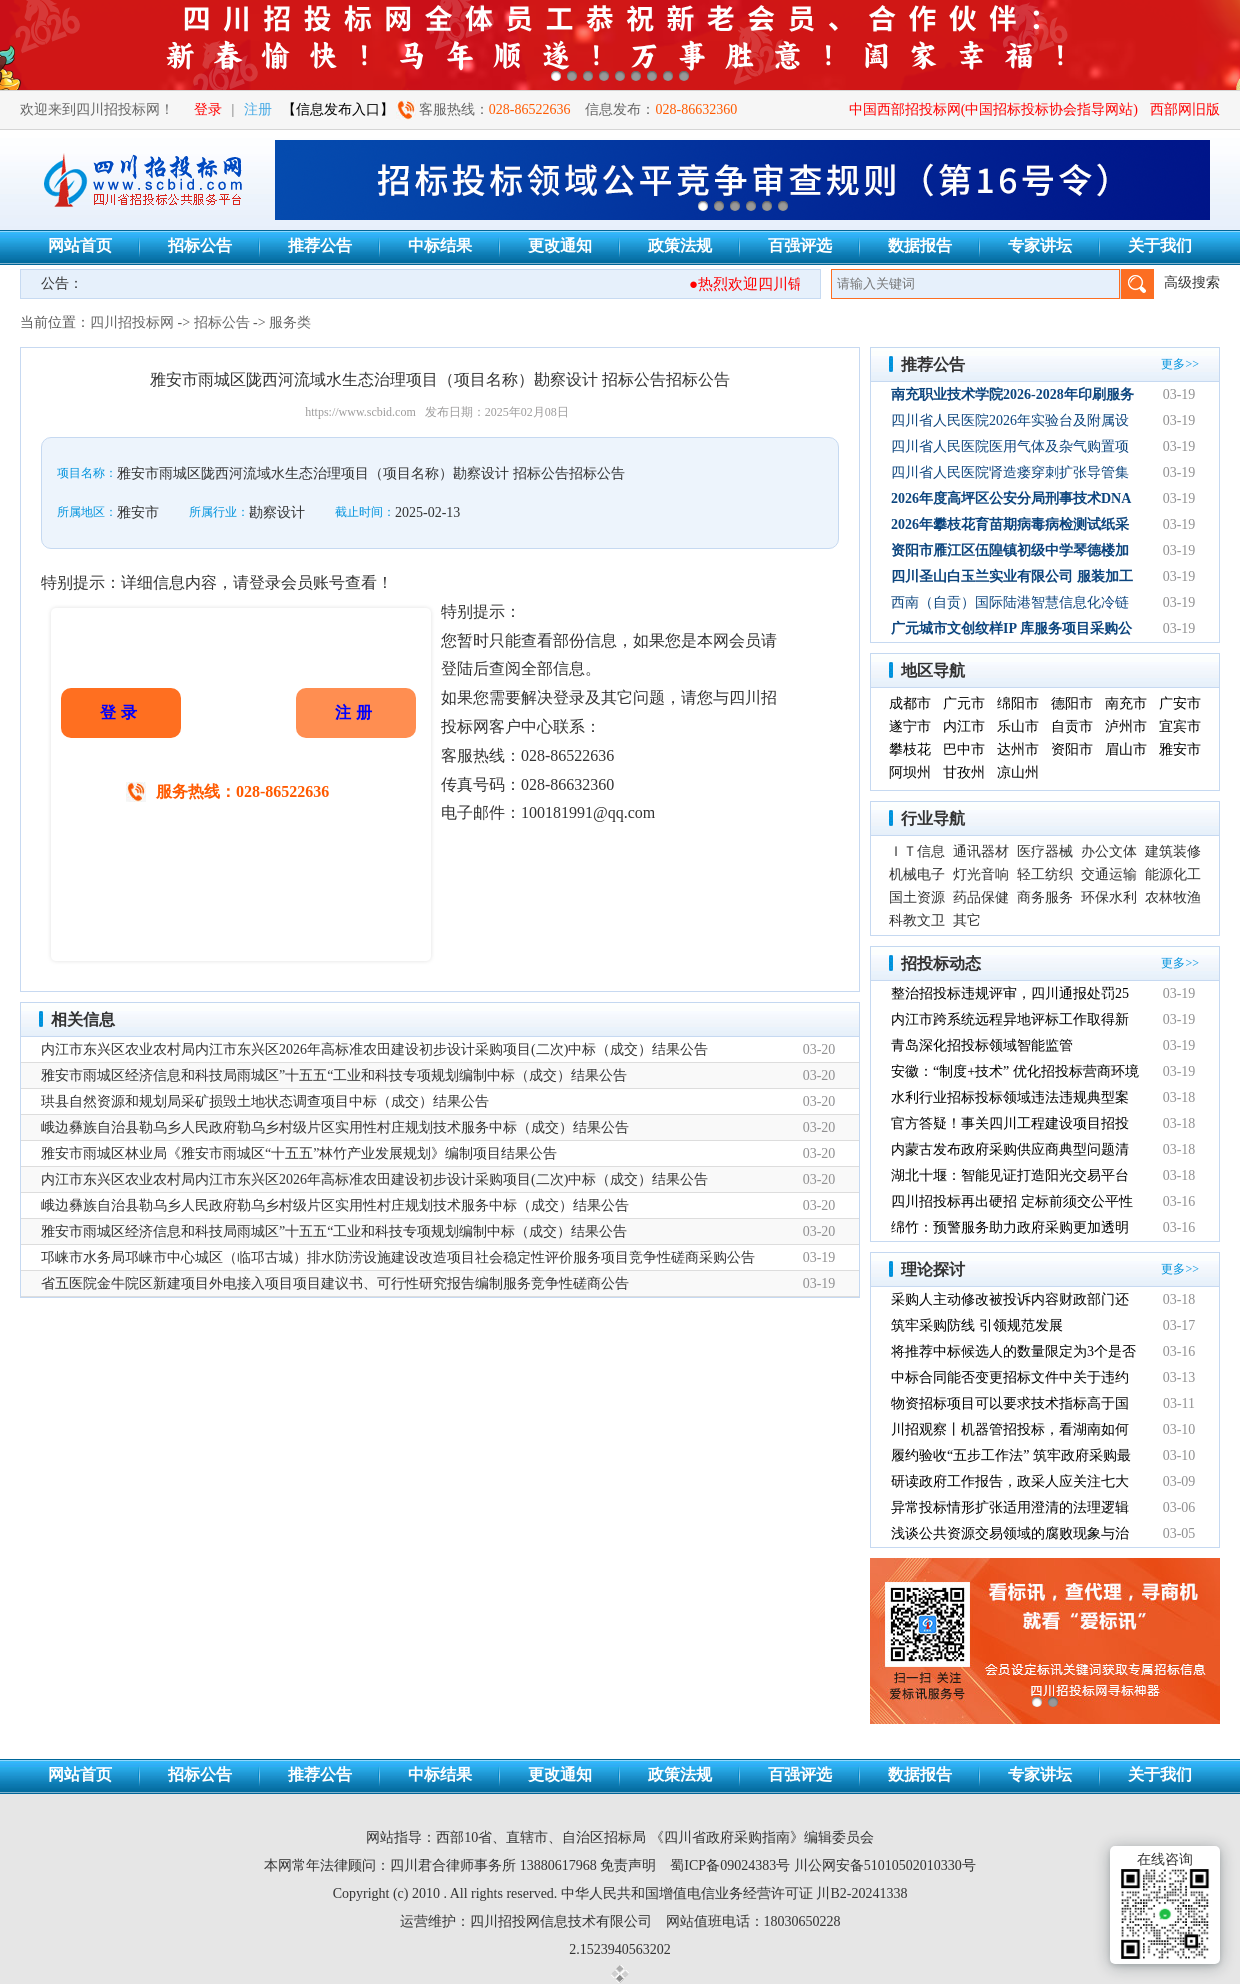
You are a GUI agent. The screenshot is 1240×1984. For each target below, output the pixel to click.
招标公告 (200, 245)
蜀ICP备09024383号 (730, 1865)
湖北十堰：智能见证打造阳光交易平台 (1010, 1175)
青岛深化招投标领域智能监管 (982, 1045)
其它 (967, 920)
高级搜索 (1192, 282)
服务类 (290, 322)
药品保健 (981, 897)
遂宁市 (910, 726)
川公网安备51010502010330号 (885, 1865)
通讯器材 (981, 851)
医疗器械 (1045, 851)
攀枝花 (910, 749)
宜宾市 (1180, 726)
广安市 (1180, 703)
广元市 (964, 703)
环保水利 (1109, 897)
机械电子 (917, 874)
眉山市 (1126, 749)
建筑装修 (1173, 851)
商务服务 (1045, 897)
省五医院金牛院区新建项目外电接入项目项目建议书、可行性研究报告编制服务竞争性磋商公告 (335, 1283)
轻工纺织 (1045, 874)
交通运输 (1109, 874)
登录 (208, 109)
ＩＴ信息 (917, 851)
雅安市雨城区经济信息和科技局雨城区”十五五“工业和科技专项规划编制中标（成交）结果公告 (334, 1075)
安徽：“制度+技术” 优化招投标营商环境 (1015, 1071)
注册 (258, 109)
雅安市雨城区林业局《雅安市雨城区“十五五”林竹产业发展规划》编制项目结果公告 (299, 1153)
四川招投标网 (132, 322)
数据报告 (920, 245)
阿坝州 (910, 772)
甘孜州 (964, 772)
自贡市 (1072, 726)
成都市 (910, 703)
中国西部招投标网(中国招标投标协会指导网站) (993, 109)
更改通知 (560, 245)
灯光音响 (981, 874)
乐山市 (1018, 726)
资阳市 (1072, 749)
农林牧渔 (1173, 897)
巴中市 (964, 749)
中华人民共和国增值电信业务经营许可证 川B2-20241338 (734, 1893)
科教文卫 (917, 920)
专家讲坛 (1040, 245)
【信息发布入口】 (338, 109)
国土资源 (917, 897)
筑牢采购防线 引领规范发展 (977, 1325)
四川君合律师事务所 (453, 1865)
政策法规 (680, 245)
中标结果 (440, 245)
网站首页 (80, 245)
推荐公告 (320, 245)
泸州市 (1126, 726)
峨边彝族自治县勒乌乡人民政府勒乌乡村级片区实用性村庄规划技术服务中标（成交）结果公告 (335, 1127)
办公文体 (1109, 851)
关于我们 (1160, 245)
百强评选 (800, 245)
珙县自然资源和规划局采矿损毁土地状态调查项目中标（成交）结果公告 (265, 1101)
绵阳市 (1018, 703)
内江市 (964, 726)
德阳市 (1072, 703)
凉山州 (1018, 772)
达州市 (1018, 749)
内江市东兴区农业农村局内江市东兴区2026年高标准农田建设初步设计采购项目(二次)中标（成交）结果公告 (374, 1049)
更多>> (1180, 364)
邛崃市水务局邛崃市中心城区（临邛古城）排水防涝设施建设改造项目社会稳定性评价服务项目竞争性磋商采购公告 (398, 1257)
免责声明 (628, 1865)
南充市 (1126, 703)
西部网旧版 (1185, 109)
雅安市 (1180, 749)
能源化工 (1173, 874)
